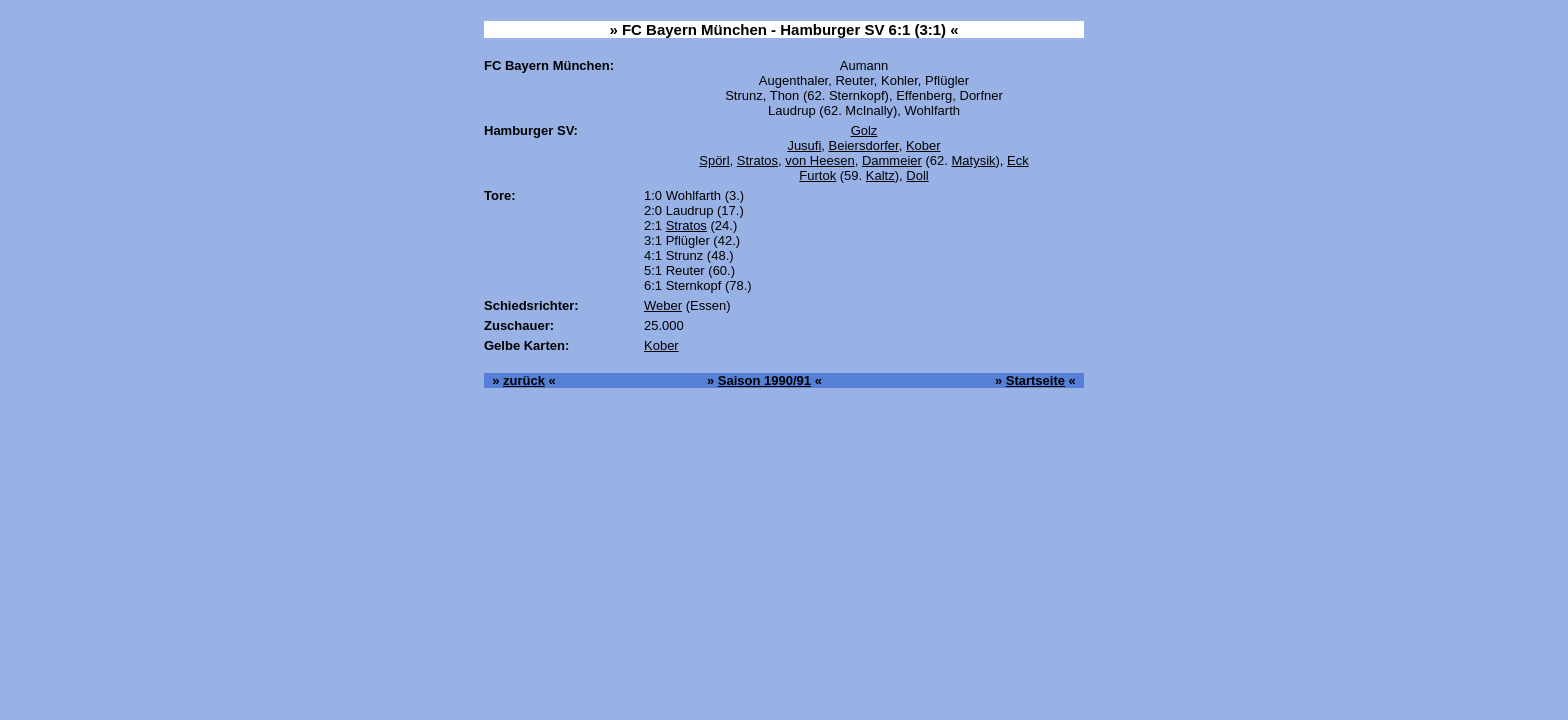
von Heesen (819, 160)
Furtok (817, 175)
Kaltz (880, 175)
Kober (923, 145)
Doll (917, 175)
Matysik (973, 160)
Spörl (714, 160)
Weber (663, 305)
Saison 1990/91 (764, 380)
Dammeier (892, 160)
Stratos (757, 160)
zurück (524, 380)
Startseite (1035, 380)
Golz (864, 130)
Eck (1018, 160)
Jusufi (804, 145)
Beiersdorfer (864, 145)
